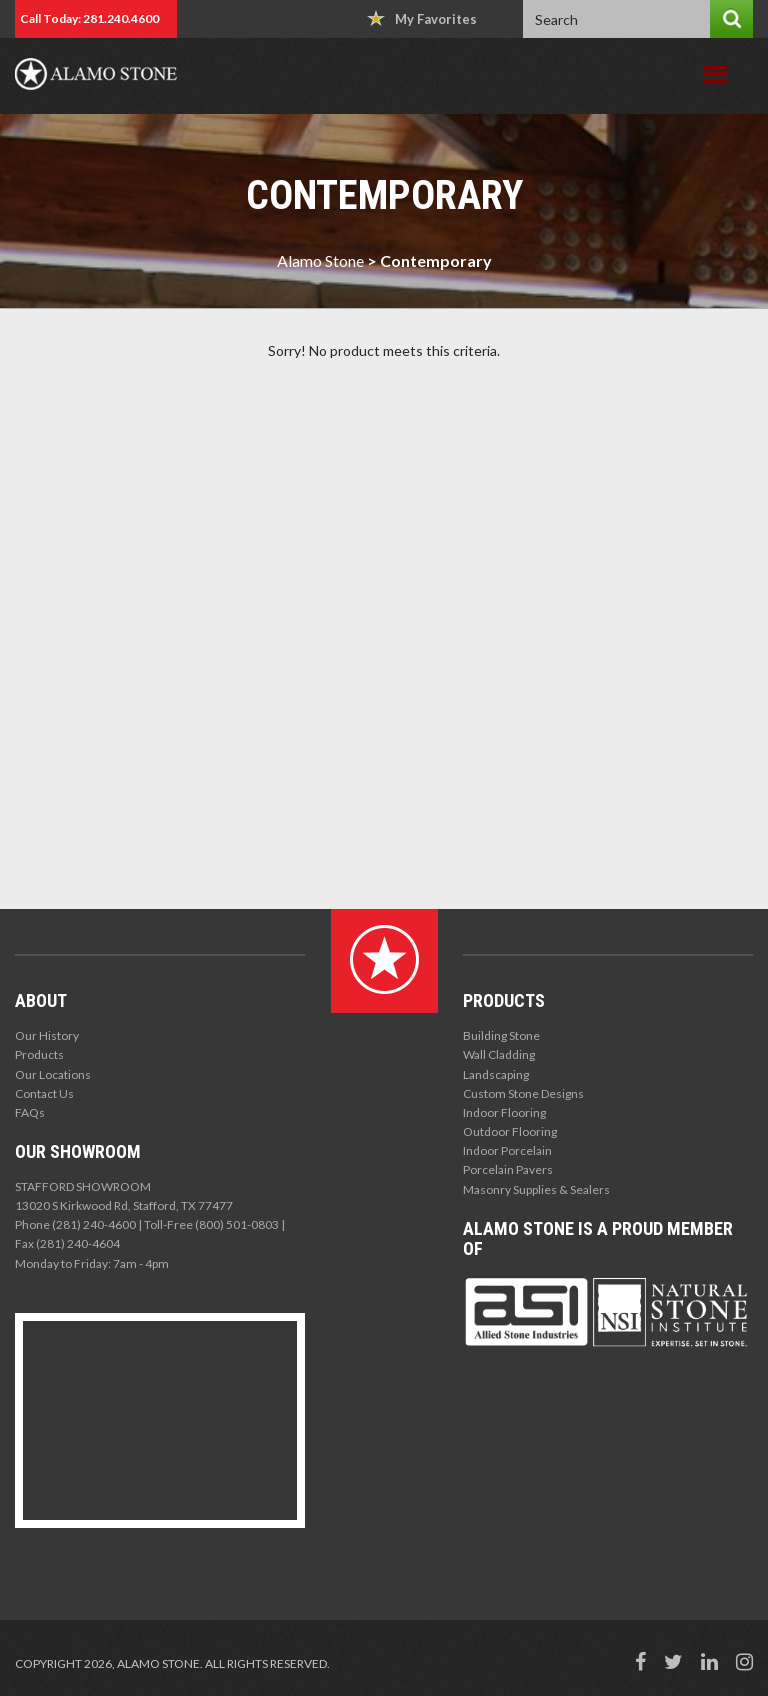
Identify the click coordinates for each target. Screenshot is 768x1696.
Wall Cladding (499, 1054)
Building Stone (501, 1035)
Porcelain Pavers (508, 1169)
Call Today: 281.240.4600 (89, 18)
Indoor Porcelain (507, 1150)
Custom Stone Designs (523, 1093)
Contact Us (44, 1093)
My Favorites (422, 18)
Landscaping (496, 1074)
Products (39, 1054)
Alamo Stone (320, 260)
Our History (47, 1035)
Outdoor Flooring (510, 1131)
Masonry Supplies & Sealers (536, 1189)
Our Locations (53, 1074)
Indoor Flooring (504, 1112)
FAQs (30, 1112)
